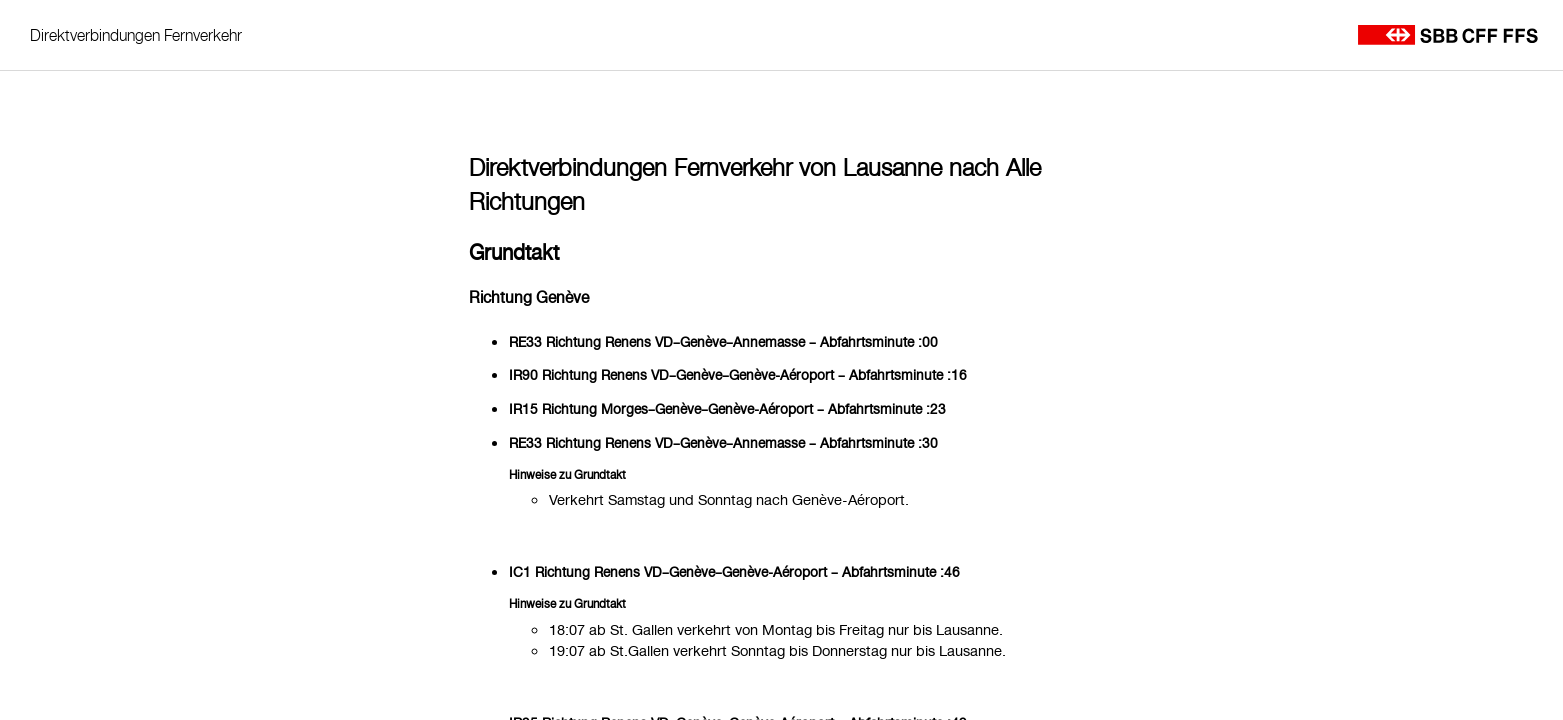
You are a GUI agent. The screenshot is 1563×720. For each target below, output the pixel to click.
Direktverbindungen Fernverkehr (136, 35)
